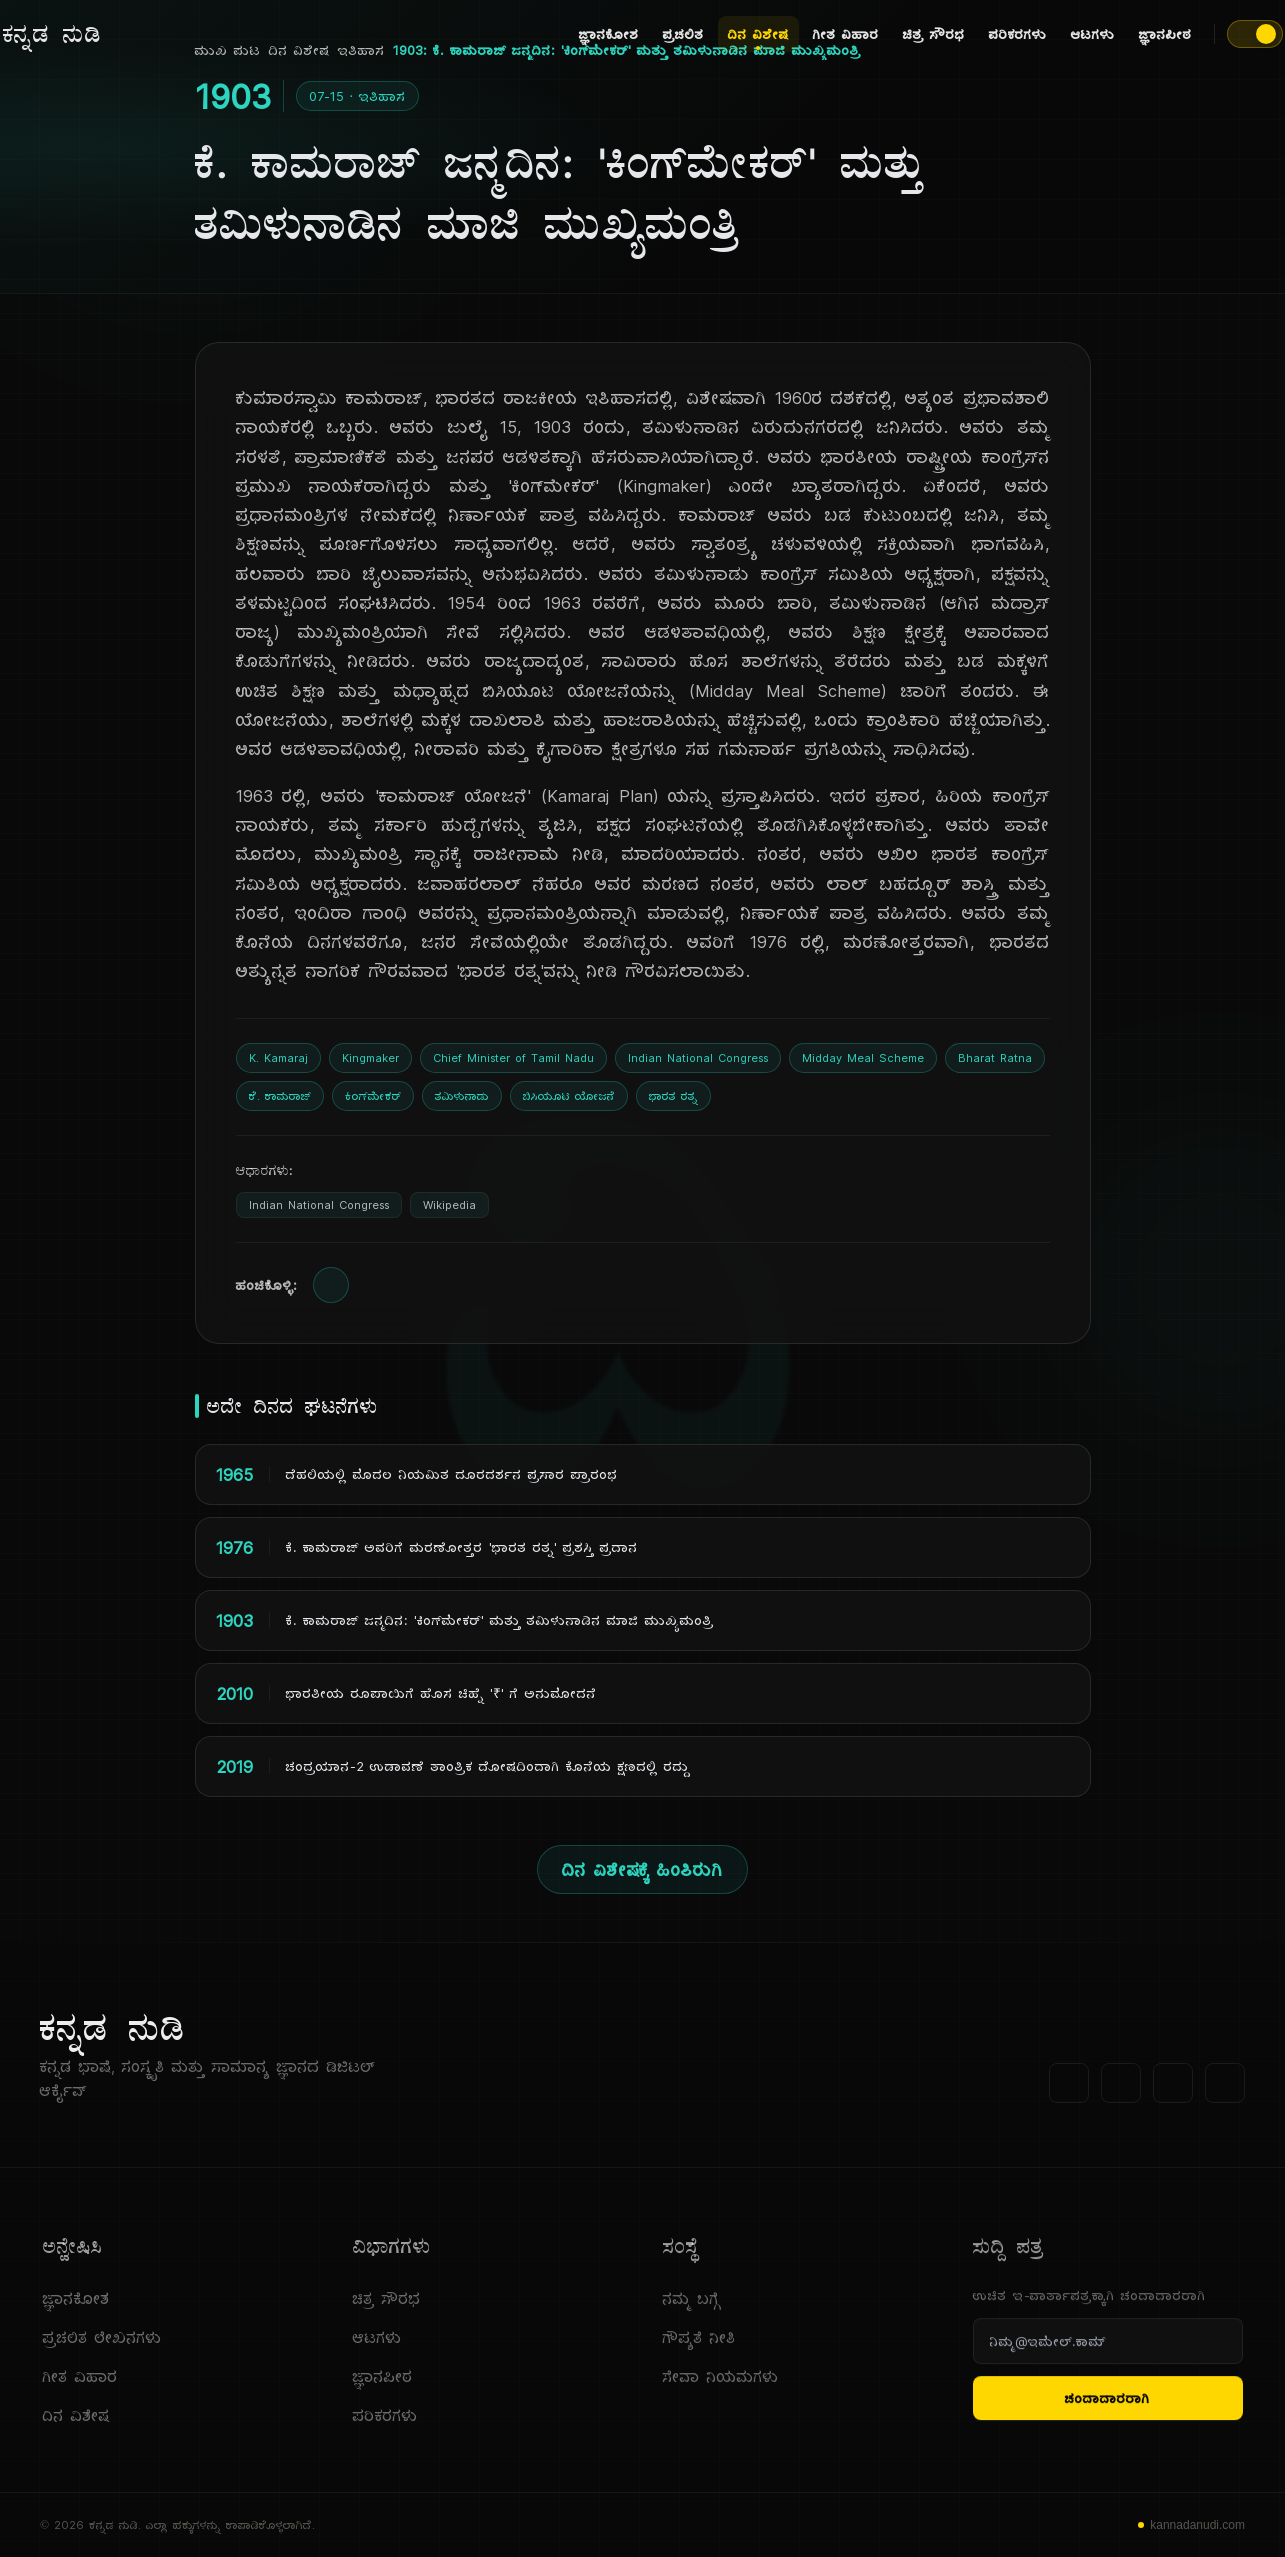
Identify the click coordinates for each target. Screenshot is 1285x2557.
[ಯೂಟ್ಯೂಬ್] (1173, 2093)
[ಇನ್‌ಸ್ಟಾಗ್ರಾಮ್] (1225, 2093)
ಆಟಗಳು (1093, 34)
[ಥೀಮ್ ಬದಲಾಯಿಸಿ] (1255, 34)
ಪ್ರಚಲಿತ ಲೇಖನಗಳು (102, 2347)
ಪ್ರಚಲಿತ (683, 34)
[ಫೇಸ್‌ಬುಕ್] (1069, 2093)
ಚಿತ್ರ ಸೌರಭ (934, 34)
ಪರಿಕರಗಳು (1018, 34)
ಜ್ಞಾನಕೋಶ (609, 34)
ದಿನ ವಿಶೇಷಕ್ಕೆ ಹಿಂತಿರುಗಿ (642, 1869)
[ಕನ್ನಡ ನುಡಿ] (232, 2037)
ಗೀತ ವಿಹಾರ (846, 34)
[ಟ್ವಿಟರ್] (1121, 2093)
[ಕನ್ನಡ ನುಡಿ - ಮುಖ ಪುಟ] (52, 34)
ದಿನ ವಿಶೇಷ (758, 37)
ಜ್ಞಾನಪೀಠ (1165, 34)
